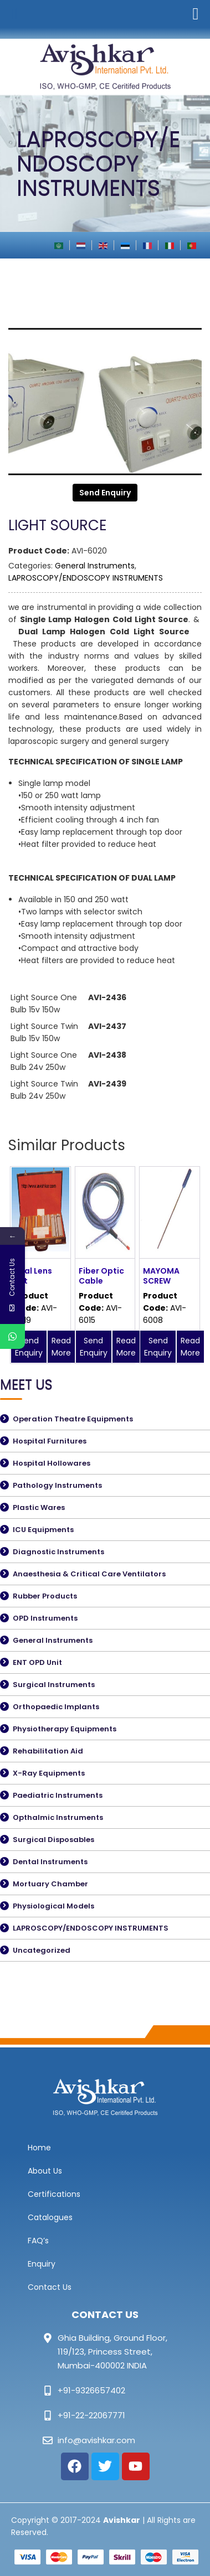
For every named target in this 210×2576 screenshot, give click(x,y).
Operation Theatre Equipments (73, 1419)
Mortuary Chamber (50, 1884)
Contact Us (49, 2287)
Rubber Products (45, 1596)
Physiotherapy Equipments (64, 1729)
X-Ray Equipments (49, 1773)
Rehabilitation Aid (48, 1751)
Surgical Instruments (54, 1684)
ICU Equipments (43, 1529)
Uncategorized (41, 1950)
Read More (61, 1346)
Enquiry (41, 2263)
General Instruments (95, 565)
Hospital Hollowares (51, 1463)
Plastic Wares (39, 1507)
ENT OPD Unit (37, 1662)
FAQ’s (38, 2240)
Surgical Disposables (53, 1839)
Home (39, 2147)
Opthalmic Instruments (58, 1817)
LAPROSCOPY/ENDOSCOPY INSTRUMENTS (85, 577)
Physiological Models (53, 1906)
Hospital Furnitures (49, 1441)
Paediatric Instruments (58, 1795)
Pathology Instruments (57, 1485)
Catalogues (50, 2217)
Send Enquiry (105, 492)
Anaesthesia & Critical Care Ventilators (89, 1574)
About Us (45, 2170)
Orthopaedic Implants (56, 1706)
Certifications (54, 2194)
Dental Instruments (50, 1861)
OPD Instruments (45, 1618)
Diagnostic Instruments (58, 1551)
